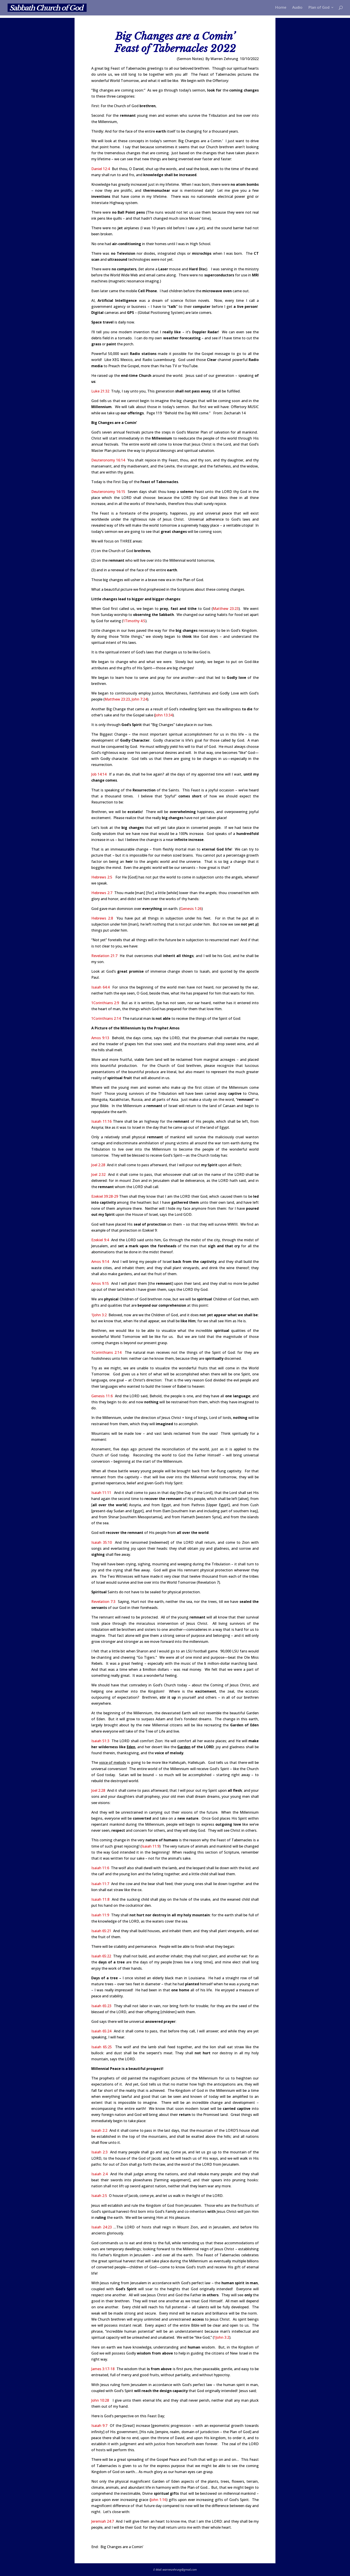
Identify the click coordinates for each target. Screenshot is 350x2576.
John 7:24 (139, 699)
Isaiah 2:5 (99, 2195)
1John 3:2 (99, 1314)
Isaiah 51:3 (100, 1740)
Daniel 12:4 (100, 168)
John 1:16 (159, 2499)
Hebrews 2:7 (101, 892)
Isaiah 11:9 (150, 1846)
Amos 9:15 (100, 1283)
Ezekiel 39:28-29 (104, 1196)
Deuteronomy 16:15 (108, 491)
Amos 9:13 (100, 1037)
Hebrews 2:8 (102, 918)
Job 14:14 (98, 774)
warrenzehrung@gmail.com (179, 2570)
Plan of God (318, 8)
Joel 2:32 (98, 1174)
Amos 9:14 (100, 1261)
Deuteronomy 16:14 (108, 460)
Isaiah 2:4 (99, 2173)
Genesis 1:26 (191, 908)
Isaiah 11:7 (100, 1883)
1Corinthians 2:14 (106, 1018)
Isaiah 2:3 (99, 2152)
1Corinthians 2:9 (105, 1002)
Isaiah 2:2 (99, 2130)
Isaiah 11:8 (100, 1899)
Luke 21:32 (100, 391)
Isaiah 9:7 (99, 2425)
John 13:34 (164, 715)
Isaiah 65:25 (101, 2046)
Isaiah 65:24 (101, 2031)
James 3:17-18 (103, 2368)
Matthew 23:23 (226, 608)
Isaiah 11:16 (101, 1121)
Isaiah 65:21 (101, 1930)
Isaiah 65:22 (101, 1956)
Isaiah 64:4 (100, 987)
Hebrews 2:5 (101, 877)
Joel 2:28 (98, 1164)
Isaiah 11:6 (100, 1867)
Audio (297, 8)
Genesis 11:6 (102, 1395)
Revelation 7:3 (103, 1601)
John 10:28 (100, 2400)
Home (280, 8)
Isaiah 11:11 (101, 1492)
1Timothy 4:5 (134, 620)
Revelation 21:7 (104, 955)
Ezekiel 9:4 (100, 1239)
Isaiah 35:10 (101, 1542)
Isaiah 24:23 (101, 2227)
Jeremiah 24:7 (102, 2521)
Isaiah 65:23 (101, 2005)
